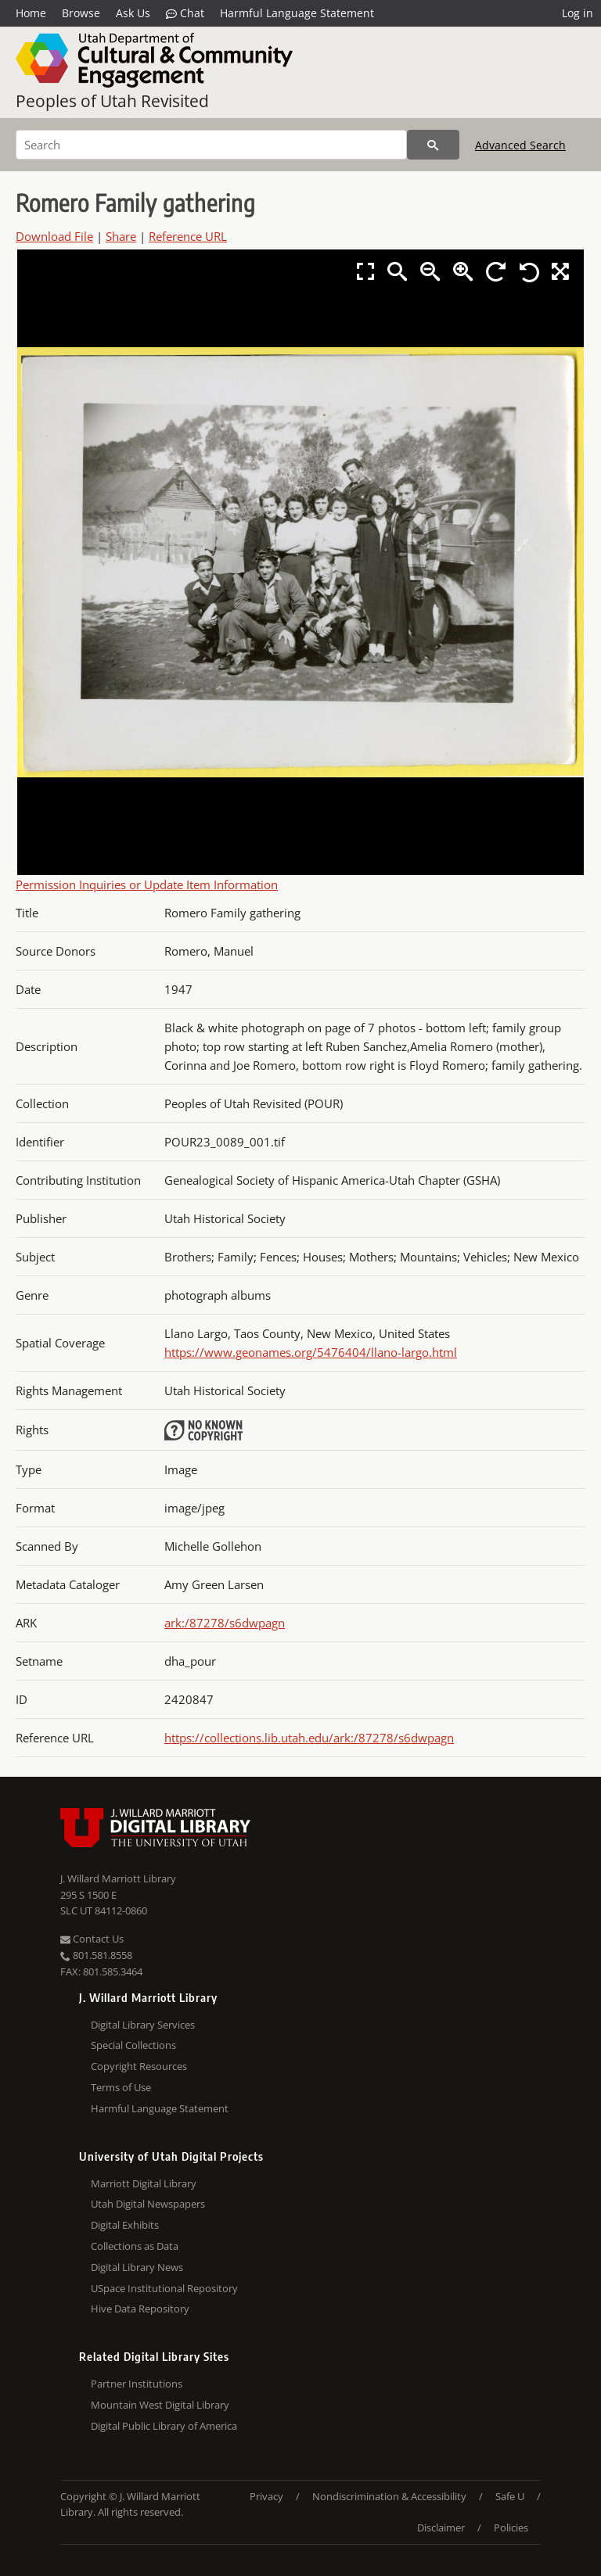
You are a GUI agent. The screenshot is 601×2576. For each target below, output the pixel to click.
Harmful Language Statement (297, 12)
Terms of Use (121, 2087)
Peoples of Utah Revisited (112, 101)
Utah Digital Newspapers (148, 2204)
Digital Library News (137, 2267)
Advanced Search (520, 145)
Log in (577, 12)
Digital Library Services (143, 2025)
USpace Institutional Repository (164, 2288)
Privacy (266, 2496)
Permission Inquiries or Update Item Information (147, 884)
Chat (185, 13)
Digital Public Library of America (164, 2426)
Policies (511, 2527)
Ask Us (133, 12)
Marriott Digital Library (143, 2183)
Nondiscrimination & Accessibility (389, 2496)
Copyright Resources (139, 2066)
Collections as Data (134, 2246)
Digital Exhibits (125, 2225)
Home (31, 12)
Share (121, 236)
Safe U (509, 2496)
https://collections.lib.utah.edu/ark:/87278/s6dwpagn (309, 1737)
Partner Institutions (136, 2384)
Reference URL (188, 236)
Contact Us (92, 1939)
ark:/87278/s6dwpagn (224, 1623)
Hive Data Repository (140, 2309)
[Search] (211, 145)
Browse (81, 12)
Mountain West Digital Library (160, 2405)
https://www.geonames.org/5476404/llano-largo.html (310, 1352)
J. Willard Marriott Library (118, 1878)
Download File (54, 236)
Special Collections (133, 2045)
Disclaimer (441, 2527)
